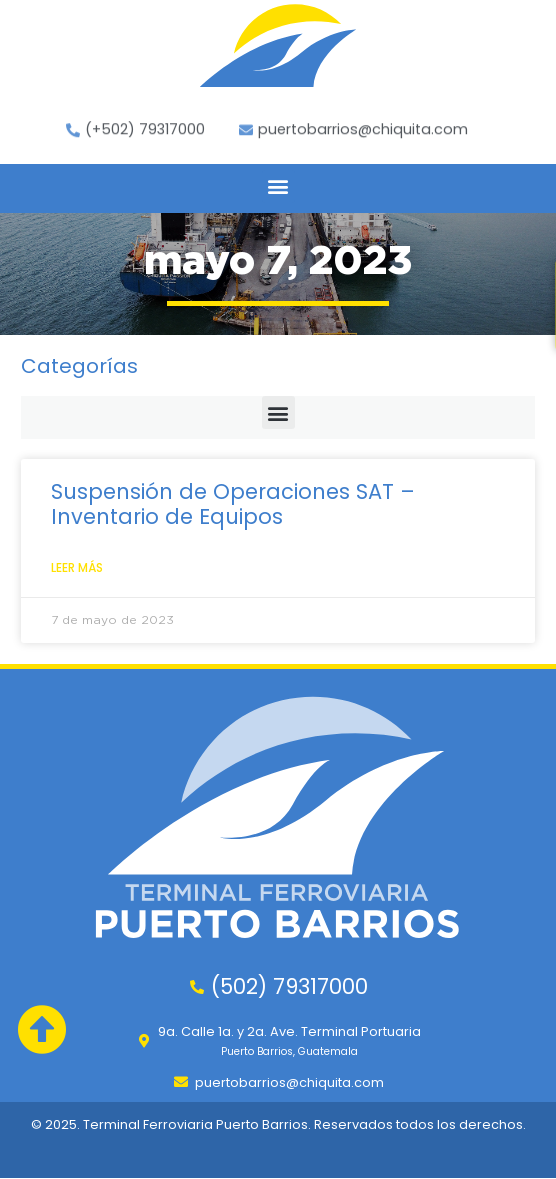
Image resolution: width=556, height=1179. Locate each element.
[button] (278, 186)
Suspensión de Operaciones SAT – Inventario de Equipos (233, 504)
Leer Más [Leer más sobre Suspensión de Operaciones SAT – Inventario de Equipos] (77, 567)
